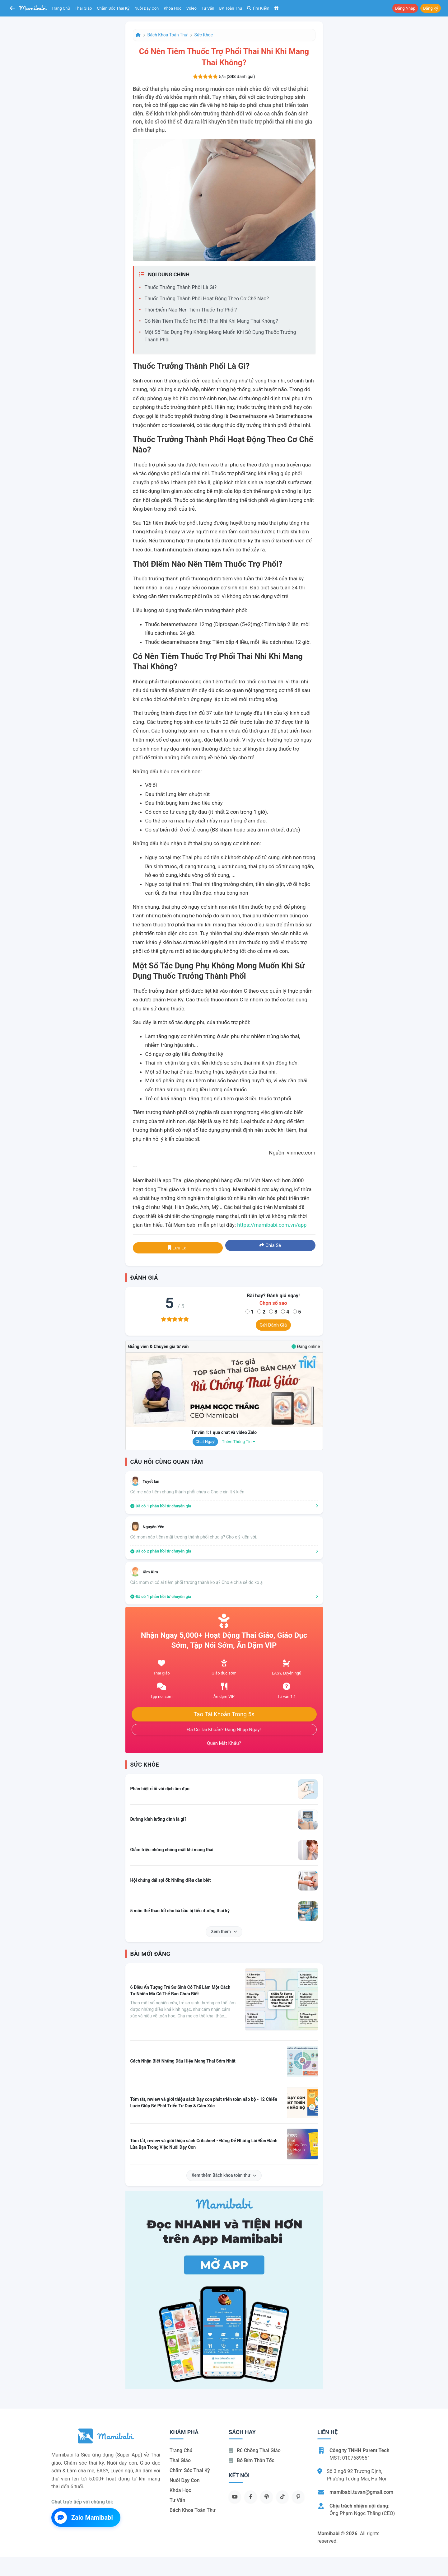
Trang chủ (61, 8)
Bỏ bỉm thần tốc (251, 2460)
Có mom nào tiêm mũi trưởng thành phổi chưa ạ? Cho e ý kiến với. (193, 1536)
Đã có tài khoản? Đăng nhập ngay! (224, 1729)
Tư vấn (208, 8)
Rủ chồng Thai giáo (255, 2450)
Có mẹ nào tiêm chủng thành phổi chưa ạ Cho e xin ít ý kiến (187, 1491)
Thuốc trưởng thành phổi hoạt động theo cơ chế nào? (207, 299)
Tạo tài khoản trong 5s (224, 1714)
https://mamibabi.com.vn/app (271, 1225)
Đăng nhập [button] (405, 8)
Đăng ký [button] (430, 8)
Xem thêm (224, 1931)
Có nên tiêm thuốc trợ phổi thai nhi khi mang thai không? (211, 321)
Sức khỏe (203, 34)
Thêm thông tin (238, 1441)
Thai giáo (83, 8)
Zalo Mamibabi (83, 2517)
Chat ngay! (205, 1441)
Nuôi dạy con (146, 8)
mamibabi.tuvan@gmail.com (361, 2492)
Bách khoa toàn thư (167, 34)
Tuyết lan (151, 1481)
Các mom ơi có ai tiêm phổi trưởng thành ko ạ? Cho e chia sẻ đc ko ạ (196, 1582)
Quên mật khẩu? (224, 1743)
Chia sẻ (270, 1245)
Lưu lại (178, 1248)
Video (191, 8)
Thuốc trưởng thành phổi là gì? (181, 287)
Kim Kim (150, 1572)
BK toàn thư (230, 8)
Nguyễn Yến (154, 1527)
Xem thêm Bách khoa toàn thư (224, 2175)
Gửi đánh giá (273, 1325)
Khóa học (172, 8)
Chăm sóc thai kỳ (113, 8)
